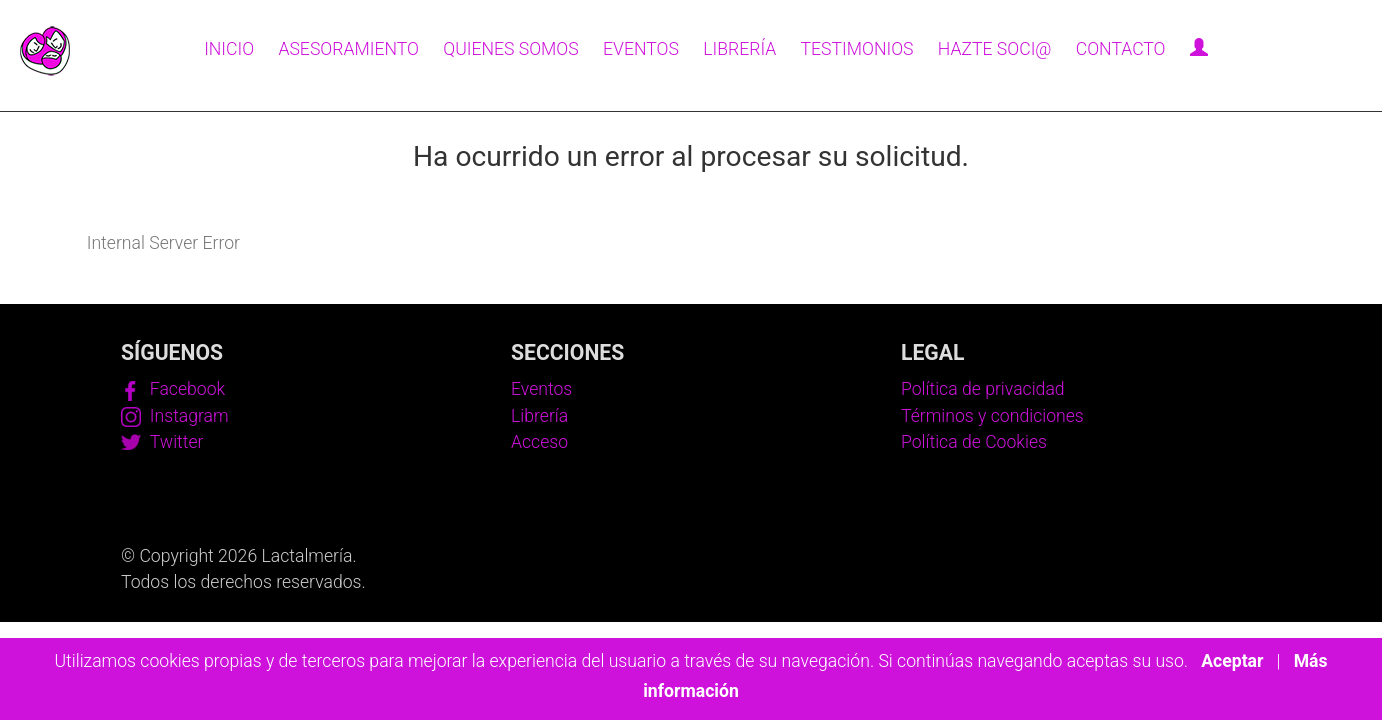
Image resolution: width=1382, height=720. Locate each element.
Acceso (539, 442)
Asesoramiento (348, 49)
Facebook (173, 389)
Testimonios (857, 49)
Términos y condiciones (992, 416)
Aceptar (1232, 661)
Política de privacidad (983, 389)
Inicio (229, 49)
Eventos (641, 49)
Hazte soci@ (995, 49)
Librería (739, 49)
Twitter (162, 442)
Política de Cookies (974, 442)
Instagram (175, 416)
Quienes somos (511, 49)
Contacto (1121, 49)
